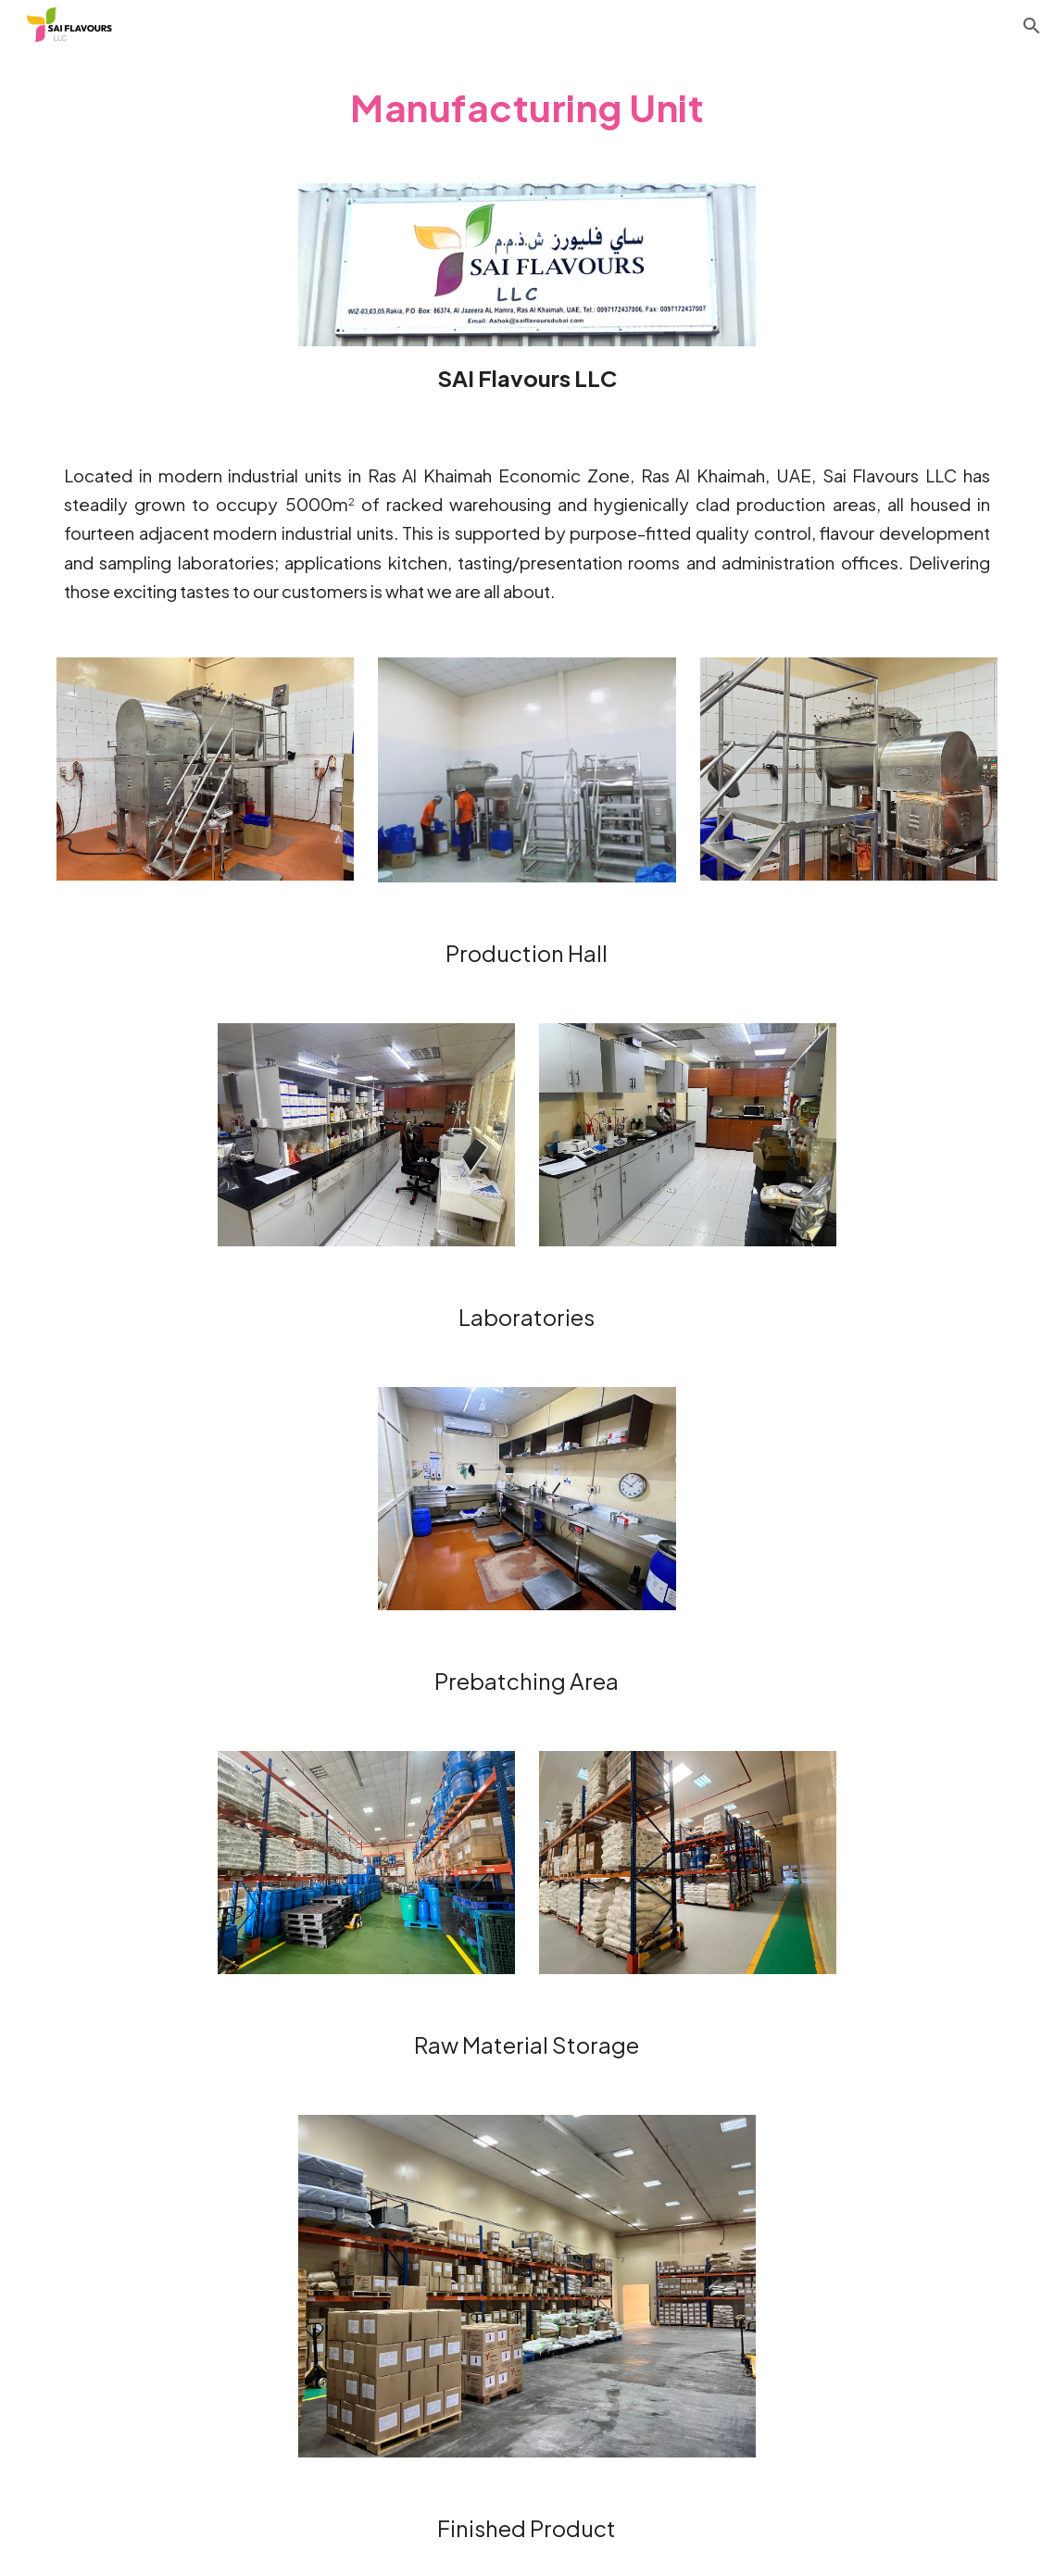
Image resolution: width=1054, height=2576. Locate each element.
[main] (527, 106)
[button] (1032, 26)
